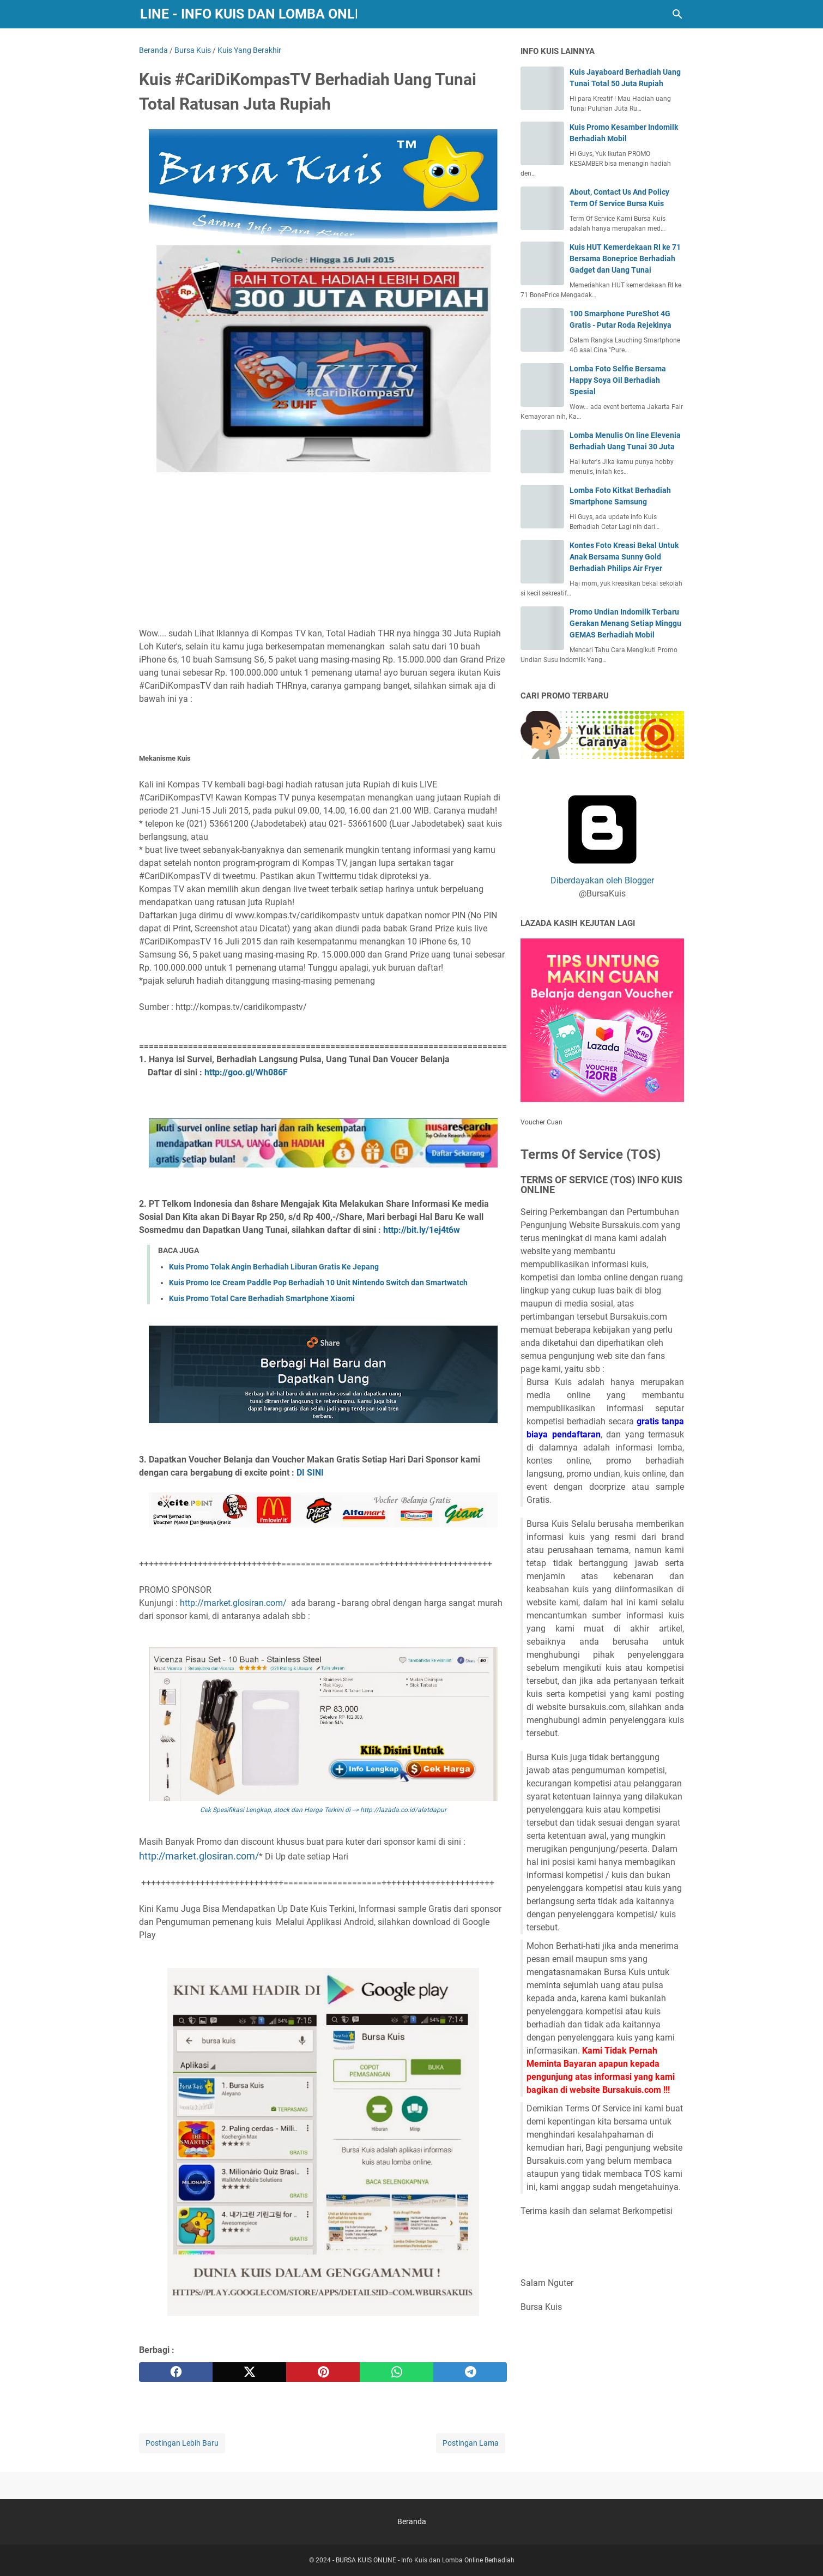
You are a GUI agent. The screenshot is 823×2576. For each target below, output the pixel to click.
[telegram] (470, 2372)
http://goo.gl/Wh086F (246, 1072)
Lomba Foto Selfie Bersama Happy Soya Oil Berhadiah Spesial (618, 380)
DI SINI (310, 1472)
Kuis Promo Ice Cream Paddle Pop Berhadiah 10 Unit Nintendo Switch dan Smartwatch (318, 1282)
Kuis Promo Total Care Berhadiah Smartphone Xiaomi (262, 1298)
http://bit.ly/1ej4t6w (421, 1230)
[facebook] (176, 2372)
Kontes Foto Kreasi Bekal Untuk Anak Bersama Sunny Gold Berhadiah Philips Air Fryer (624, 557)
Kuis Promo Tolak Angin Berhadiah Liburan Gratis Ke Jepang (274, 1266)
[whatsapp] (396, 2372)
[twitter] (249, 2372)
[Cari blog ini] (677, 14)
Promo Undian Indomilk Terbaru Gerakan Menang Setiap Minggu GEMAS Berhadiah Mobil (625, 623)
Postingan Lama (471, 2443)
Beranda (411, 2521)
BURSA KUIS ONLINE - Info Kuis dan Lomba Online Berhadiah (248, 14)
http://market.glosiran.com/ (235, 1603)
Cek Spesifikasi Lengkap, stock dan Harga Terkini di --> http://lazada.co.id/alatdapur (323, 1810)
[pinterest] (323, 2372)
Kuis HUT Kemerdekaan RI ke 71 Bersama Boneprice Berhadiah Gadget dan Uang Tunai (625, 258)
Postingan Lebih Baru (182, 2443)
